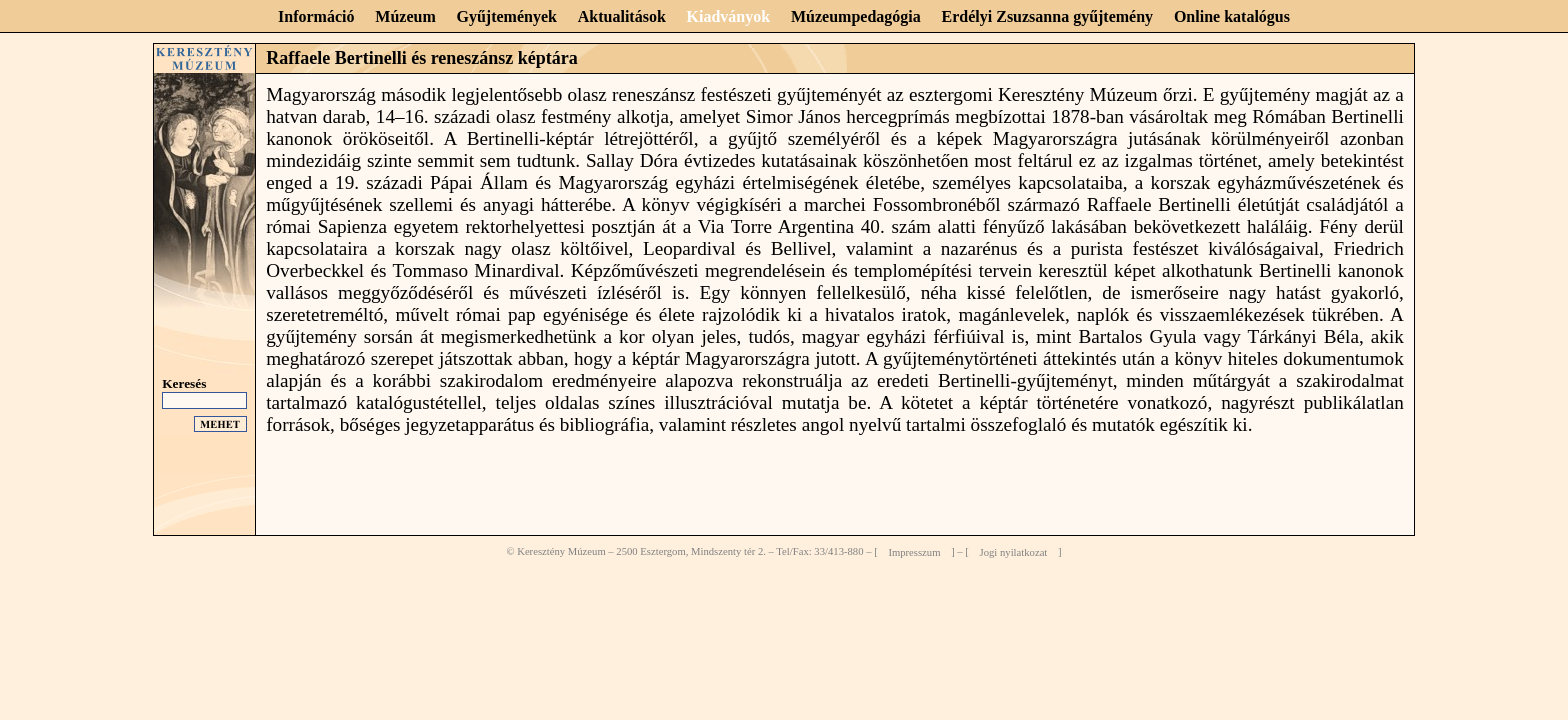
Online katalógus (1232, 16)
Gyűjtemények (507, 16)
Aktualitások (622, 16)
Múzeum (405, 16)
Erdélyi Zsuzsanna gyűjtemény (1048, 16)
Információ (316, 16)
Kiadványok (729, 16)
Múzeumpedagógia (856, 16)
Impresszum (914, 551)
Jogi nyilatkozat (1014, 551)
